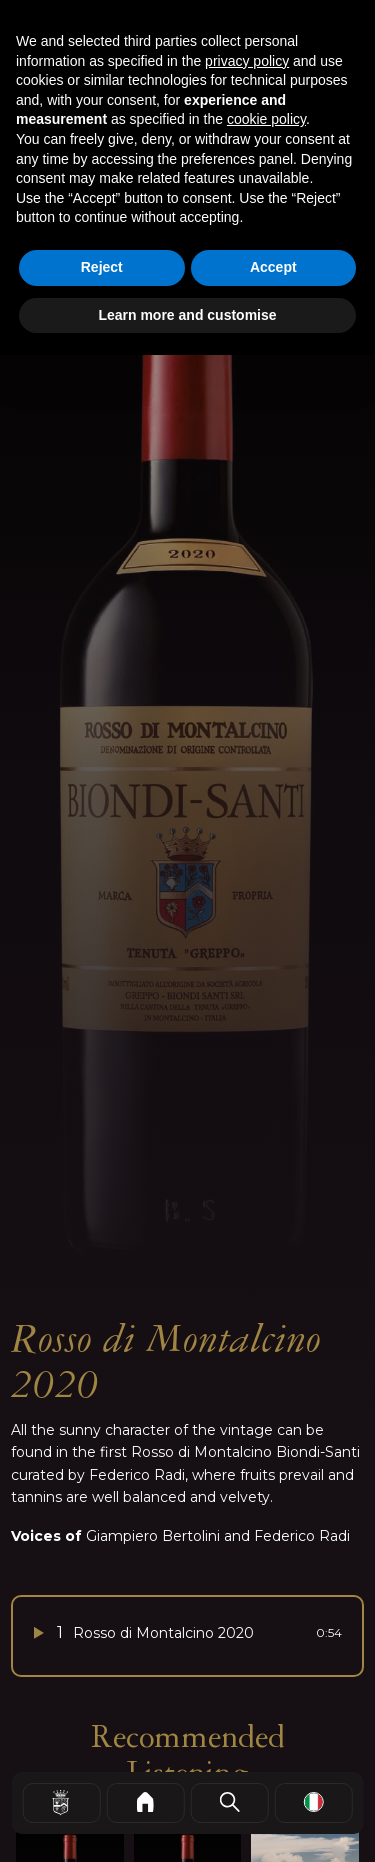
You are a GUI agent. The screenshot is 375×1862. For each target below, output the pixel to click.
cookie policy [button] (266, 119)
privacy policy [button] (247, 61)
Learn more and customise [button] (187, 315)
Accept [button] (273, 267)
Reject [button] (102, 267)
